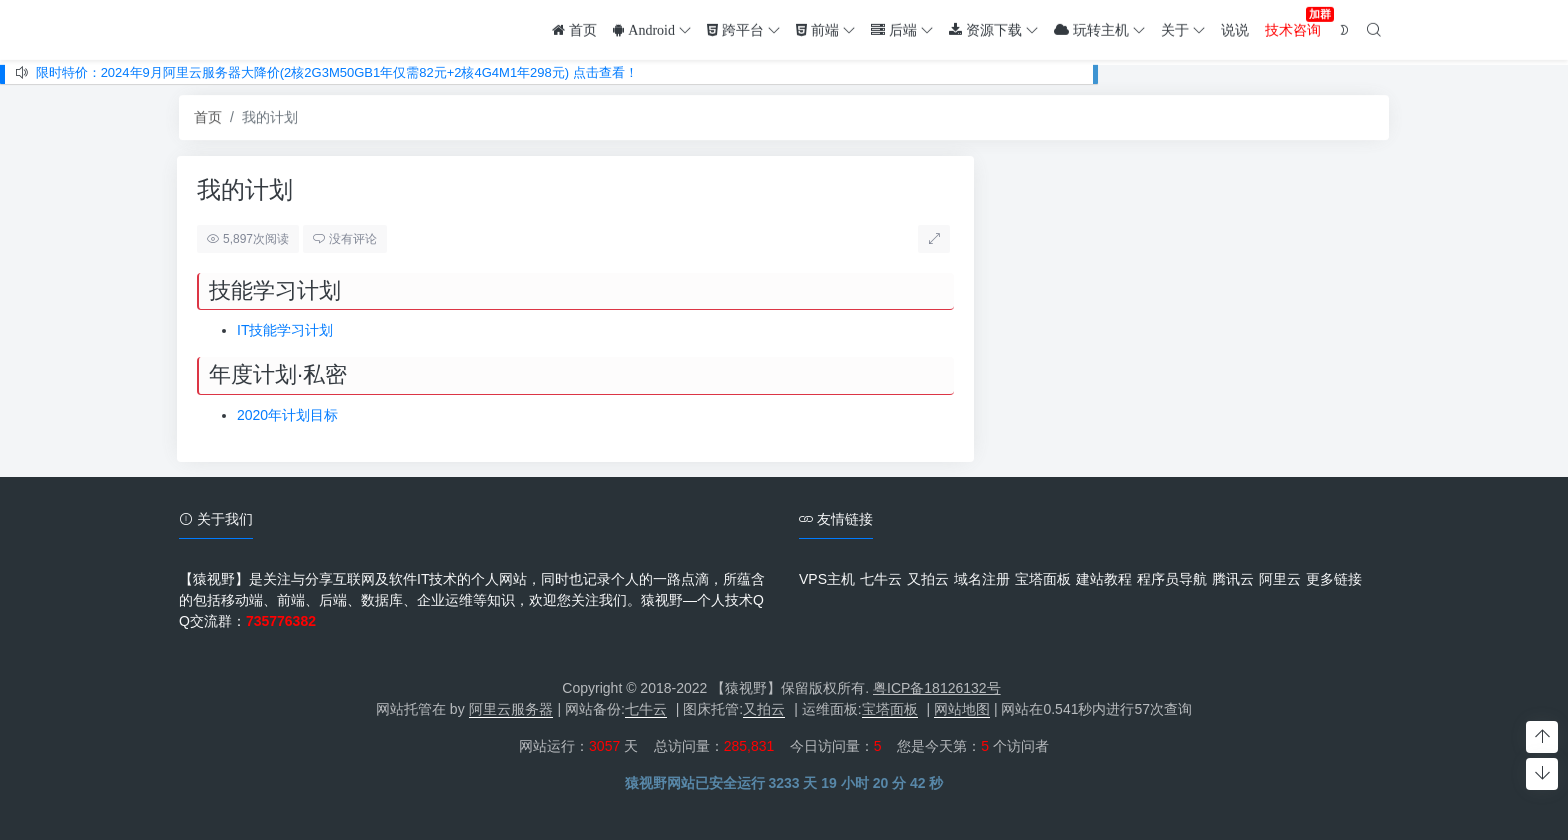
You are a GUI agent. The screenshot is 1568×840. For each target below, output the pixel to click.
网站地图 (962, 709)
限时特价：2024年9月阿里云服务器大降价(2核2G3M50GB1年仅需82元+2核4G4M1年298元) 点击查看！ (337, 72)
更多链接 (1334, 579)
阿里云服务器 (511, 709)
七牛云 (881, 579)
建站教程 (1104, 579)
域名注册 (982, 579)
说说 (1235, 28)
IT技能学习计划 (263, 330)
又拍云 (928, 579)
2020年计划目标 (265, 415)
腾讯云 (1233, 579)
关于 (1183, 28)
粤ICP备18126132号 (937, 688)
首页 (208, 118)
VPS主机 (827, 579)
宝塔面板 (1043, 579)
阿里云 (1280, 579)
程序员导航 (1172, 579)
